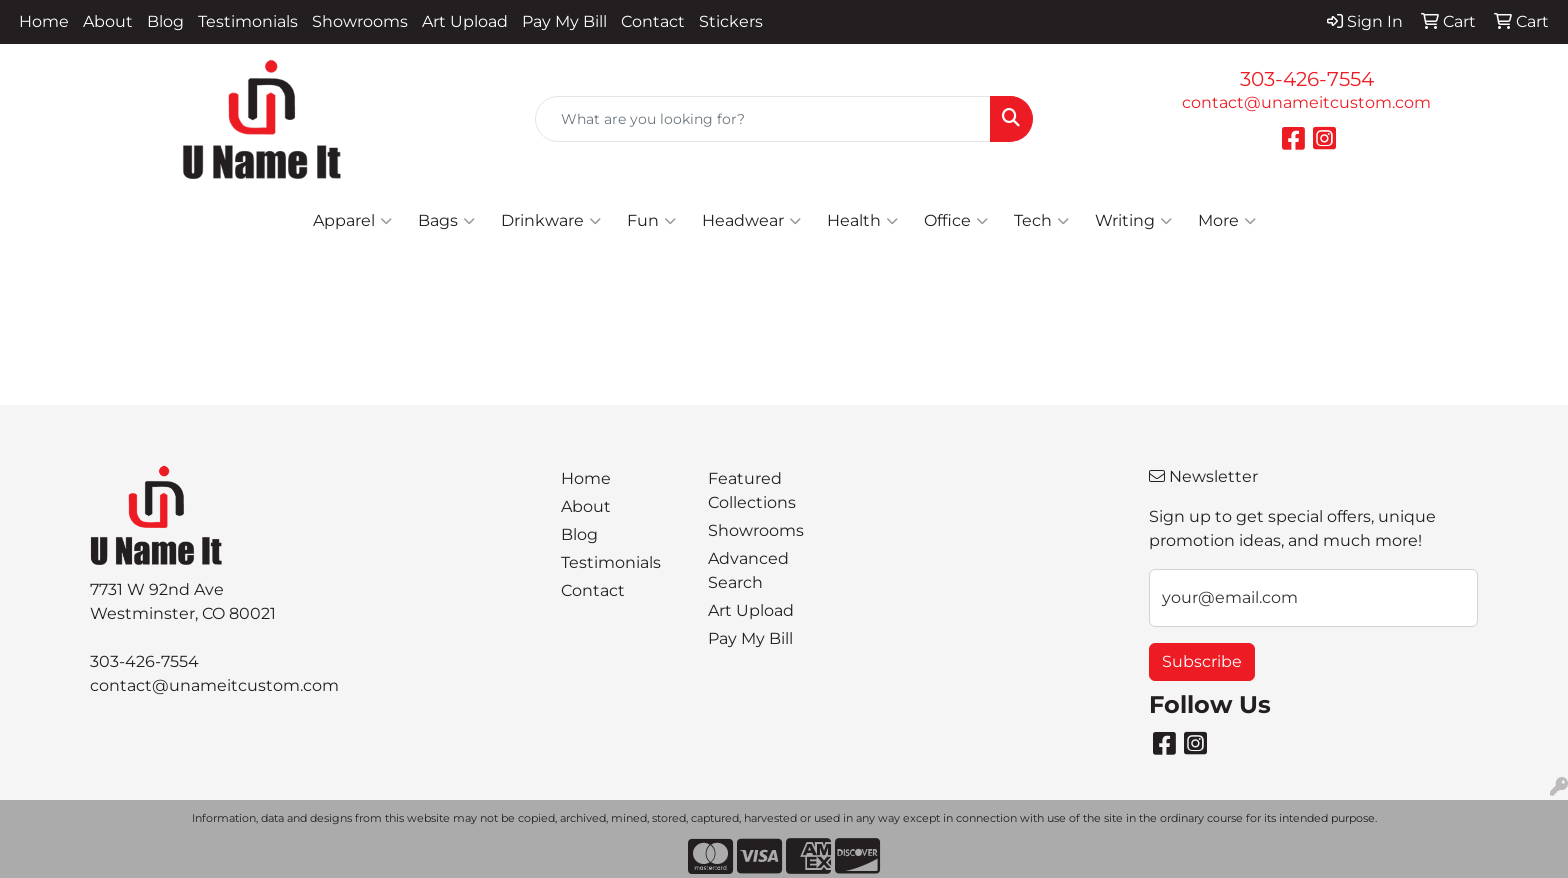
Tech (1041, 221)
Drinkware (551, 221)
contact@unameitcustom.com (1306, 102)
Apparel (352, 221)
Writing (1133, 221)
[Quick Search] (763, 119)
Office (956, 221)
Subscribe (1202, 661)
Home (44, 21)
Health (862, 221)
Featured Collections (752, 490)
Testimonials (248, 21)
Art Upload (465, 21)
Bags (446, 221)
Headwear (751, 221)
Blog (165, 21)
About (108, 21)
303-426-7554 (1307, 79)
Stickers (731, 21)
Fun (651, 221)
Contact (653, 21)
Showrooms (360, 21)
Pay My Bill (564, 21)
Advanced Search (748, 570)
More (1227, 221)
